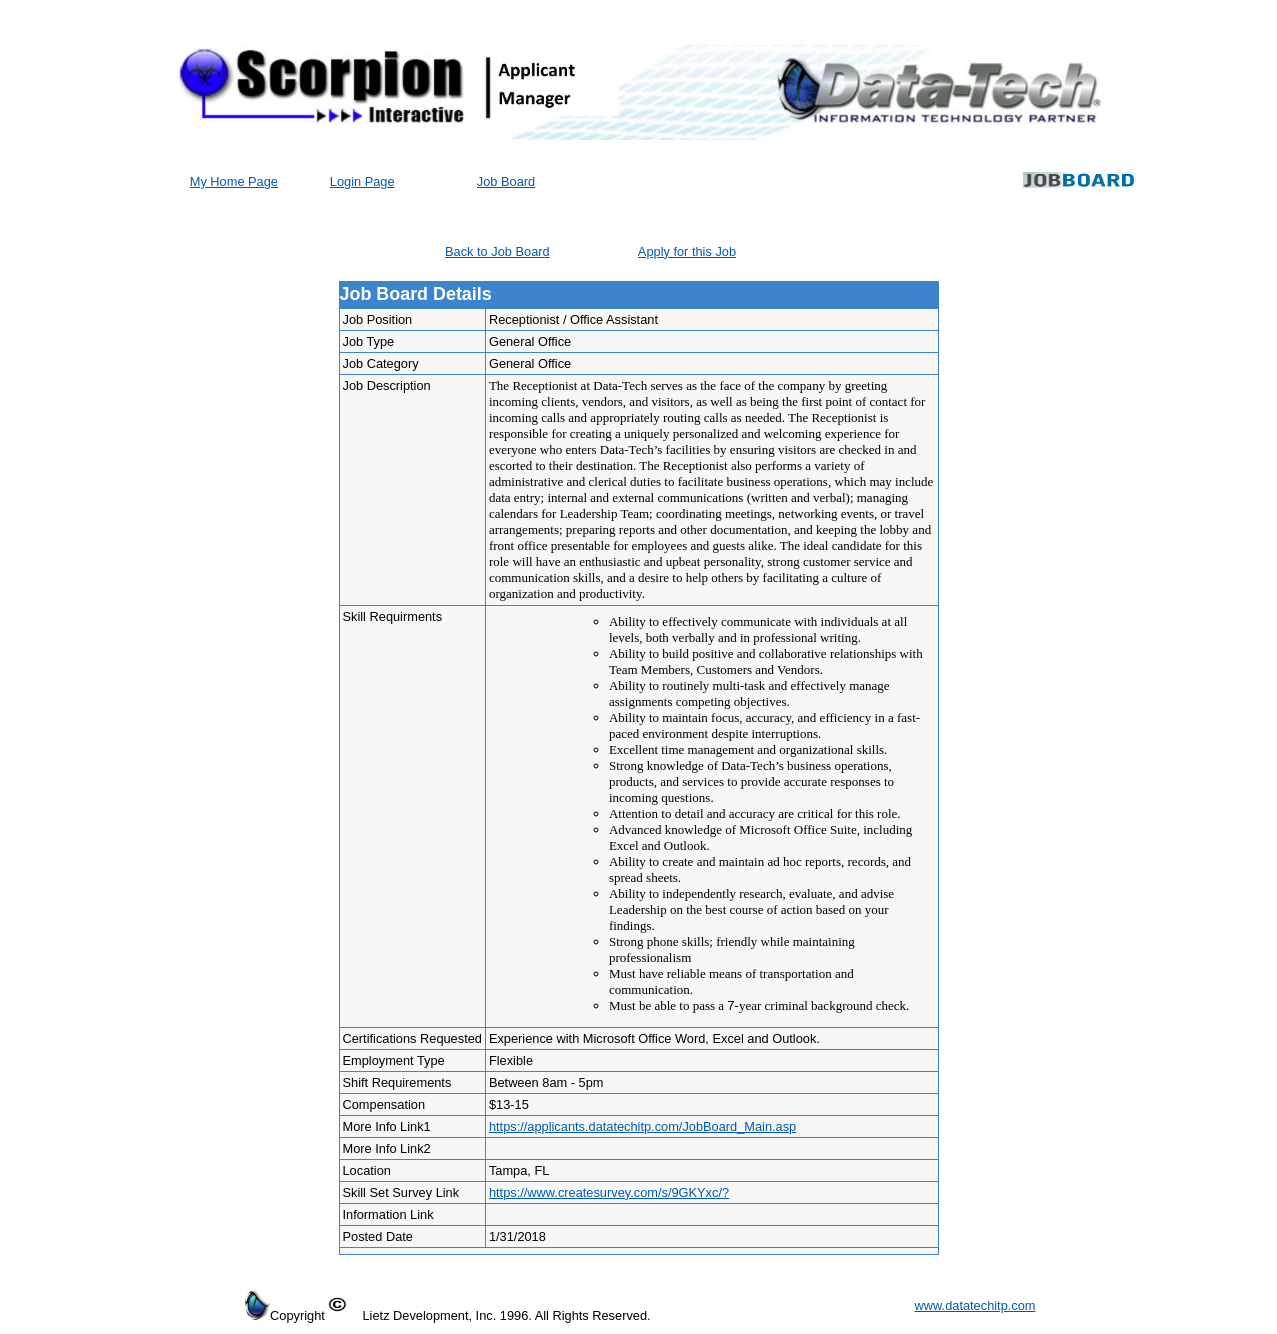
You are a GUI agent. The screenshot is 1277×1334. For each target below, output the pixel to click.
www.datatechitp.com (975, 1305)
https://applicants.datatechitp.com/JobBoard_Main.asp (642, 1126)
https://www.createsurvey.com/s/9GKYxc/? (609, 1192)
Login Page (362, 181)
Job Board (506, 181)
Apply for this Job (687, 251)
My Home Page (234, 181)
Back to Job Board (497, 251)
